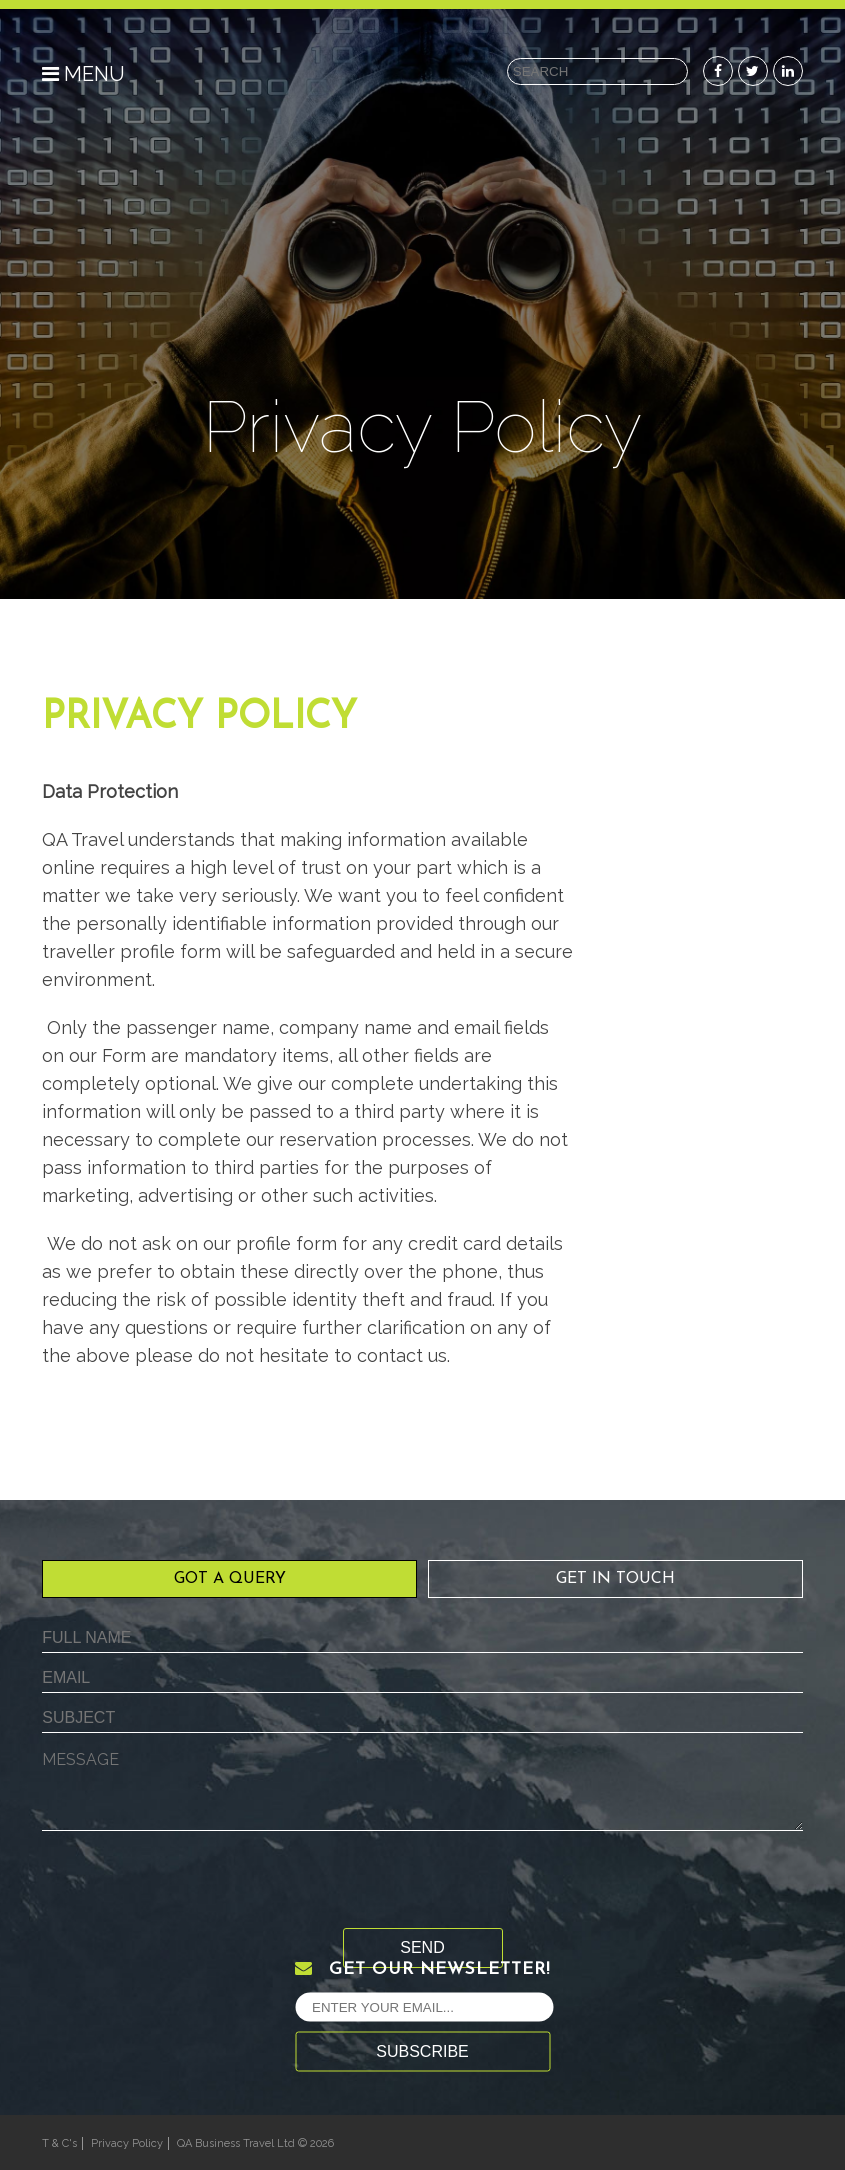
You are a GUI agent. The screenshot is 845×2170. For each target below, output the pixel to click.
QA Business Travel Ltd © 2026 (255, 2143)
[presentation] (194, 1889)
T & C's (59, 2143)
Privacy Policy (127, 2143)
